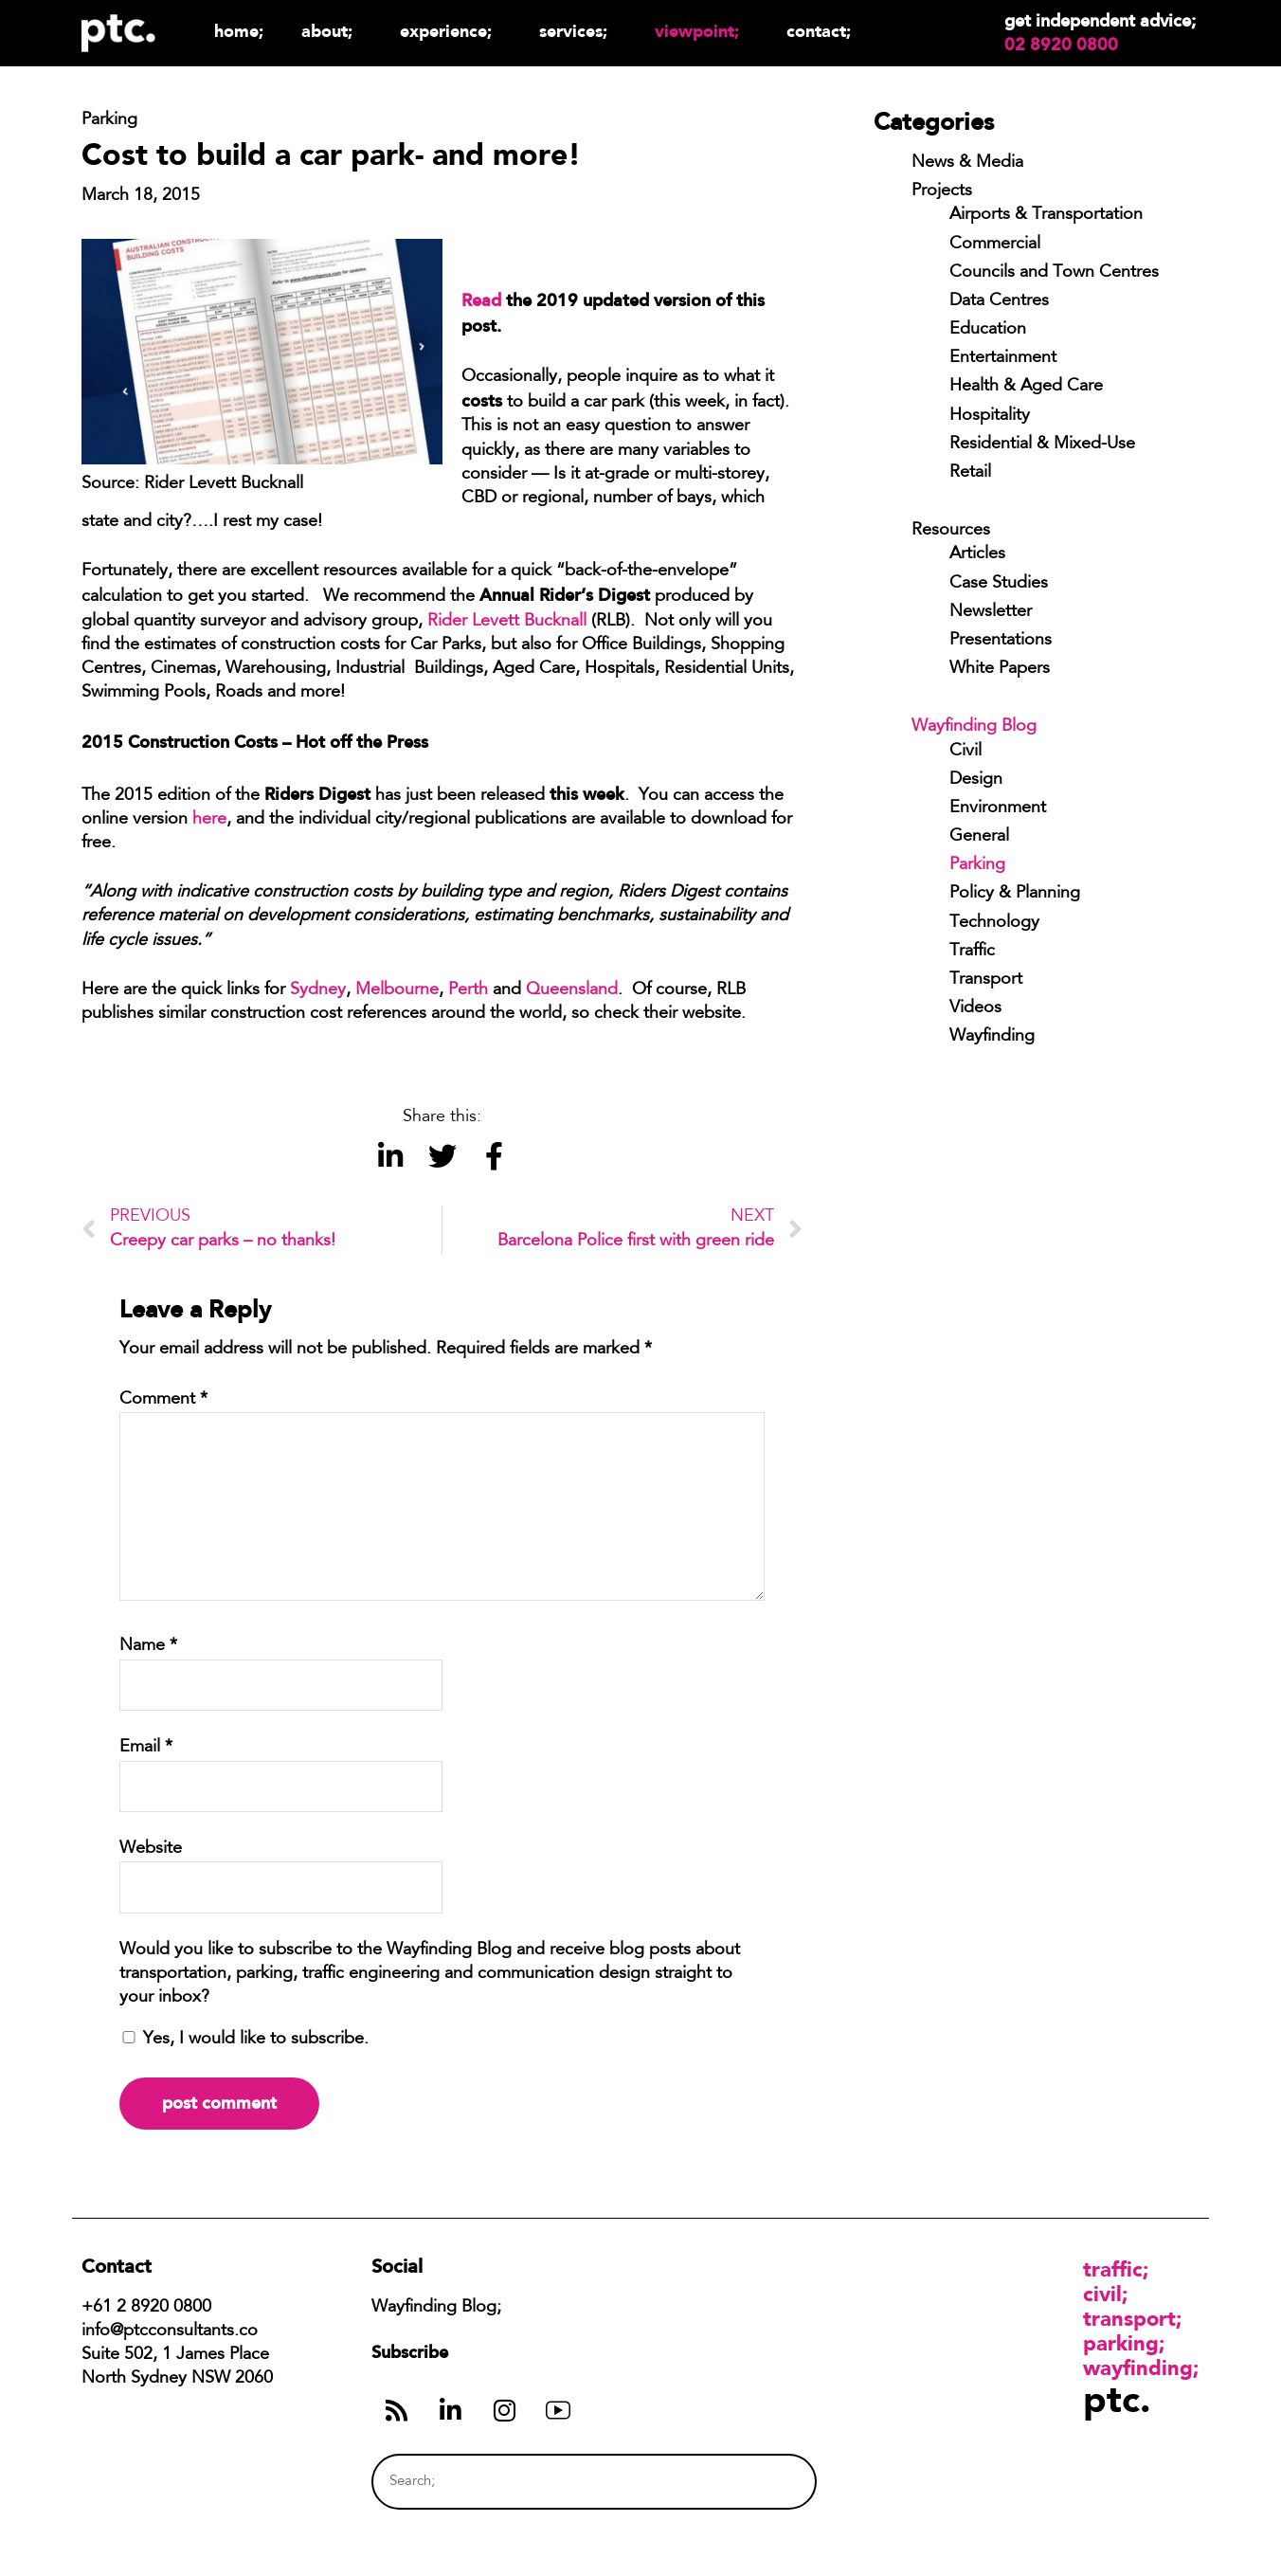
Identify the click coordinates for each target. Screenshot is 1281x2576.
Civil (965, 751)
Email (145, 1747)
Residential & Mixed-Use (1042, 444)
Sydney (318, 990)
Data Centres (999, 301)
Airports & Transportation (1046, 215)
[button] (390, 1155)
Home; (238, 31)
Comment (163, 1399)
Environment (997, 808)
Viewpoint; (702, 31)
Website (150, 1849)
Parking (977, 865)
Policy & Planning (1014, 893)
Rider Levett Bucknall (506, 621)
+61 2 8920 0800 (146, 2307)
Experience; (450, 31)
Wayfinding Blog (974, 726)
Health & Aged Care (1026, 386)
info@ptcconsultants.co (169, 2331)
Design (975, 780)
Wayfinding (992, 1036)
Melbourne (397, 990)
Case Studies (998, 583)
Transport (985, 980)
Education (987, 329)
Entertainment (1002, 358)
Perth (468, 990)
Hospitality (989, 416)
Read (481, 300)
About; (331, 31)
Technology (994, 923)
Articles (977, 554)
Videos (975, 1008)
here (209, 819)
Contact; (818, 31)
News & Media (967, 163)
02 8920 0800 (1061, 44)
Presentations (1000, 640)
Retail (970, 472)
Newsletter (990, 612)
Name (148, 1646)
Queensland (572, 990)
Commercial (994, 244)
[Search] (766, 2482)
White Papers (999, 669)
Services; (578, 31)
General (979, 836)
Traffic (972, 951)
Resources (950, 530)
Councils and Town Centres (1054, 272)
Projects (941, 191)
